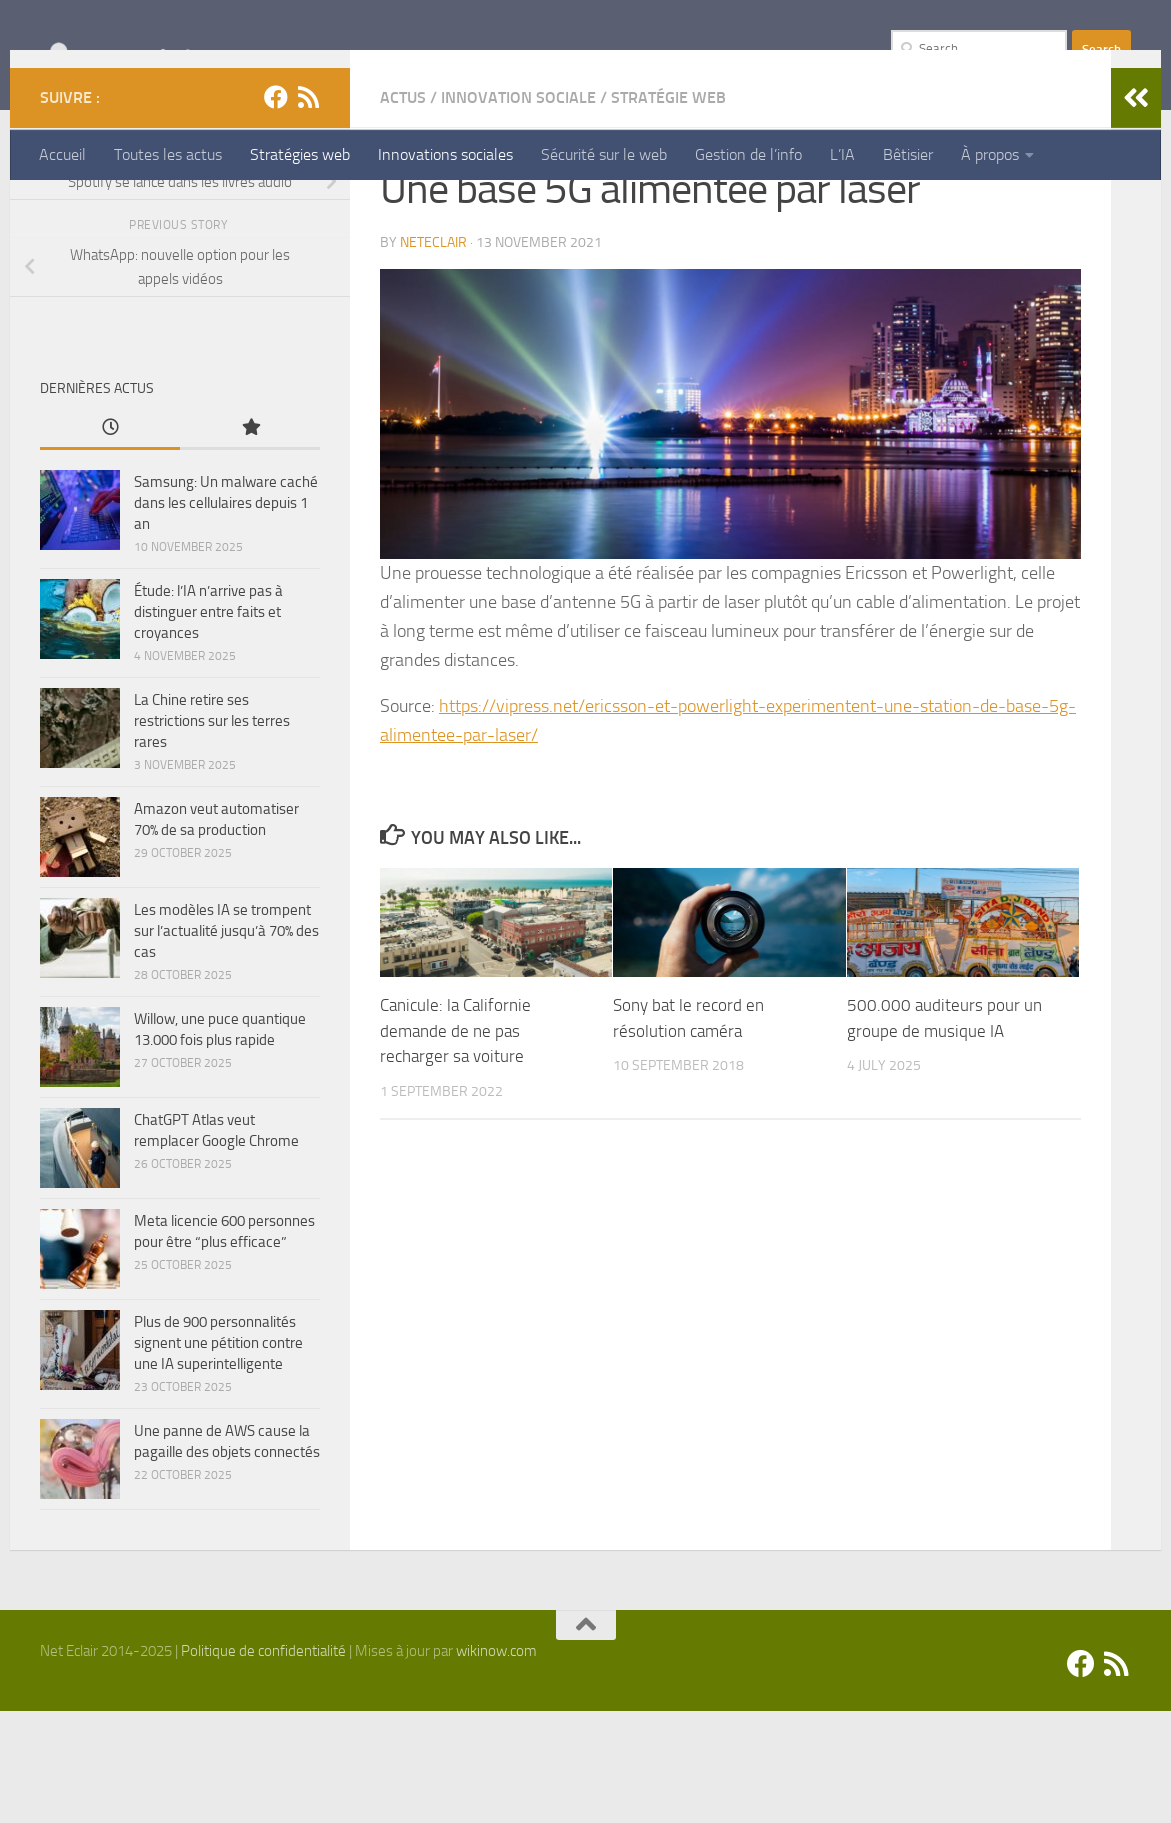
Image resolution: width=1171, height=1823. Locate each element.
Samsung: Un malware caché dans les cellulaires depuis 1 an (226, 615)
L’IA (842, 154)
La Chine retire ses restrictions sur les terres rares (212, 833)
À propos (990, 154)
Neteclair (433, 354)
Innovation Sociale (518, 209)
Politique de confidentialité (263, 1763)
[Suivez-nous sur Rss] (308, 209)
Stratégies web (300, 154)
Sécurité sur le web (604, 154)
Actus (403, 209)
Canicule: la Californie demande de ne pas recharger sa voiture (455, 1142)
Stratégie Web (668, 209)
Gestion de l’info (748, 154)
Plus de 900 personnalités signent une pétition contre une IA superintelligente (218, 1455)
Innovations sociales (445, 154)
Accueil (62, 154)
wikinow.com (496, 1763)
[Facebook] (276, 209)
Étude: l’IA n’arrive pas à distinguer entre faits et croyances (208, 724)
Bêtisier (908, 154)
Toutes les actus (168, 154)
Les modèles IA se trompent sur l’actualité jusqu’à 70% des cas (226, 1043)
